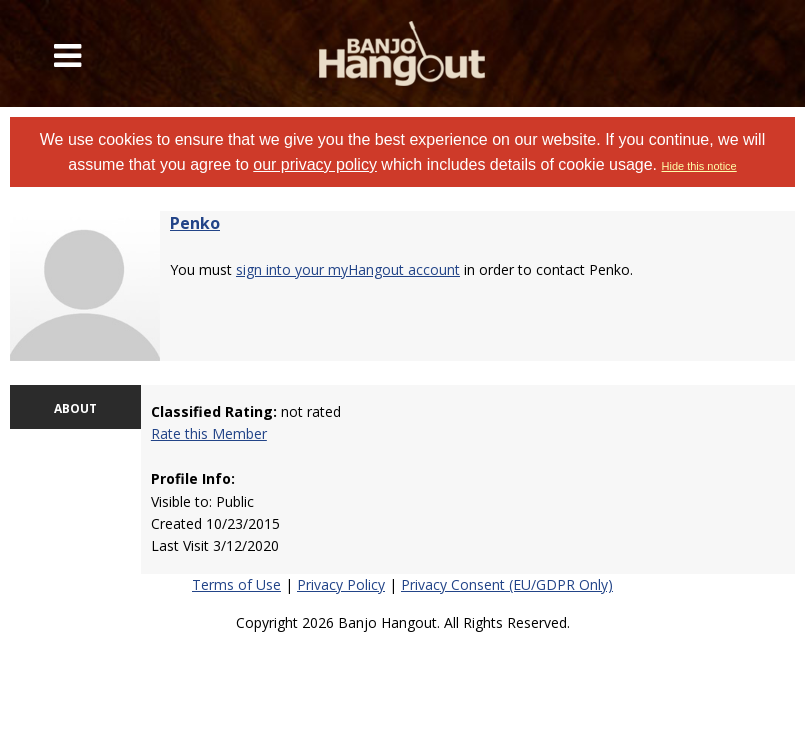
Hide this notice (699, 166)
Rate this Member (209, 433)
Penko (195, 223)
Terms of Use (236, 584)
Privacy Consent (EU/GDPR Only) (507, 584)
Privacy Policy (341, 584)
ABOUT (75, 408)
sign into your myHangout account (348, 269)
